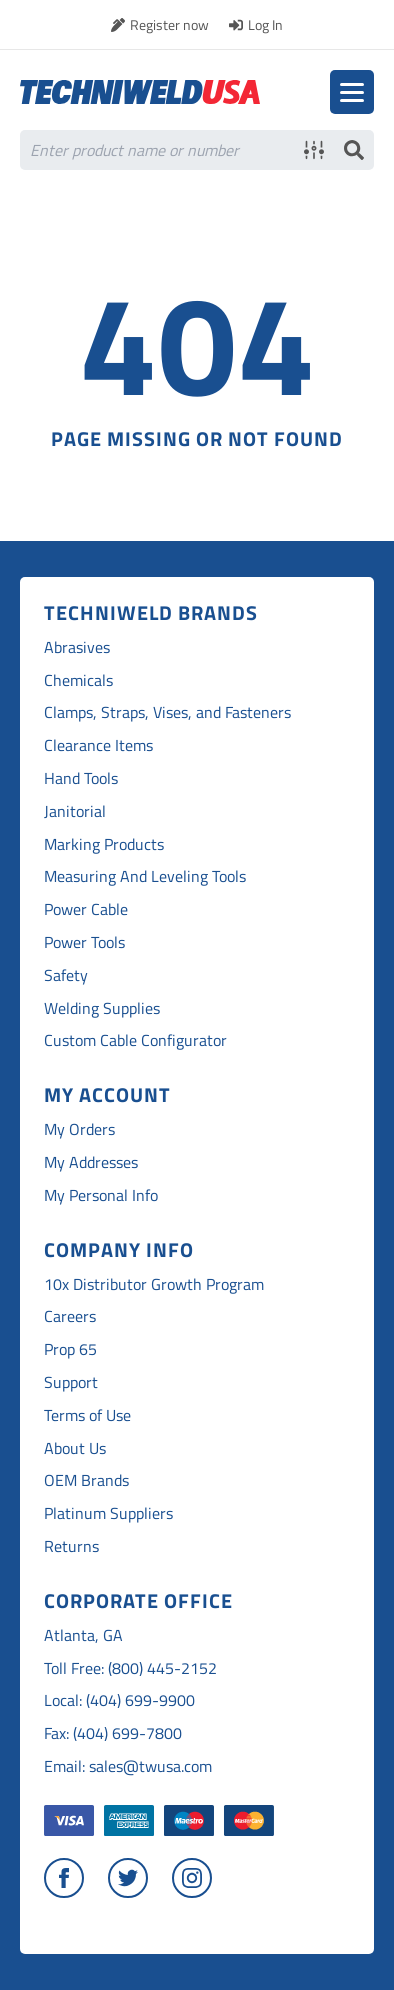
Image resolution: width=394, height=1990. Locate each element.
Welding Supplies (102, 1008)
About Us (75, 1448)
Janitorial (75, 811)
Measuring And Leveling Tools (145, 876)
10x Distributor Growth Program (154, 1284)
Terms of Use (87, 1415)
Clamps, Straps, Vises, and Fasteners (167, 712)
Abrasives (77, 647)
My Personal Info (101, 1195)
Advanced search (314, 150)
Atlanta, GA (83, 1635)
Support (71, 1382)
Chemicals (78, 680)
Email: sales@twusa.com (128, 1766)
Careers (70, 1316)
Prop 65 (70, 1349)
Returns (71, 1546)
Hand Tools (81, 778)
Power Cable (86, 909)
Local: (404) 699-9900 (119, 1700)
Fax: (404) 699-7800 (113, 1733)
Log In (265, 24)
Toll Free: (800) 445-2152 (130, 1668)
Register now (169, 24)
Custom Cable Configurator (135, 1040)
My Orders (79, 1129)
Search (354, 150)
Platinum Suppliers (108, 1513)
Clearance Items (98, 745)
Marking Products (104, 844)
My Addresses (91, 1162)
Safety (66, 975)
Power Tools (84, 942)
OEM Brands (86, 1480)
